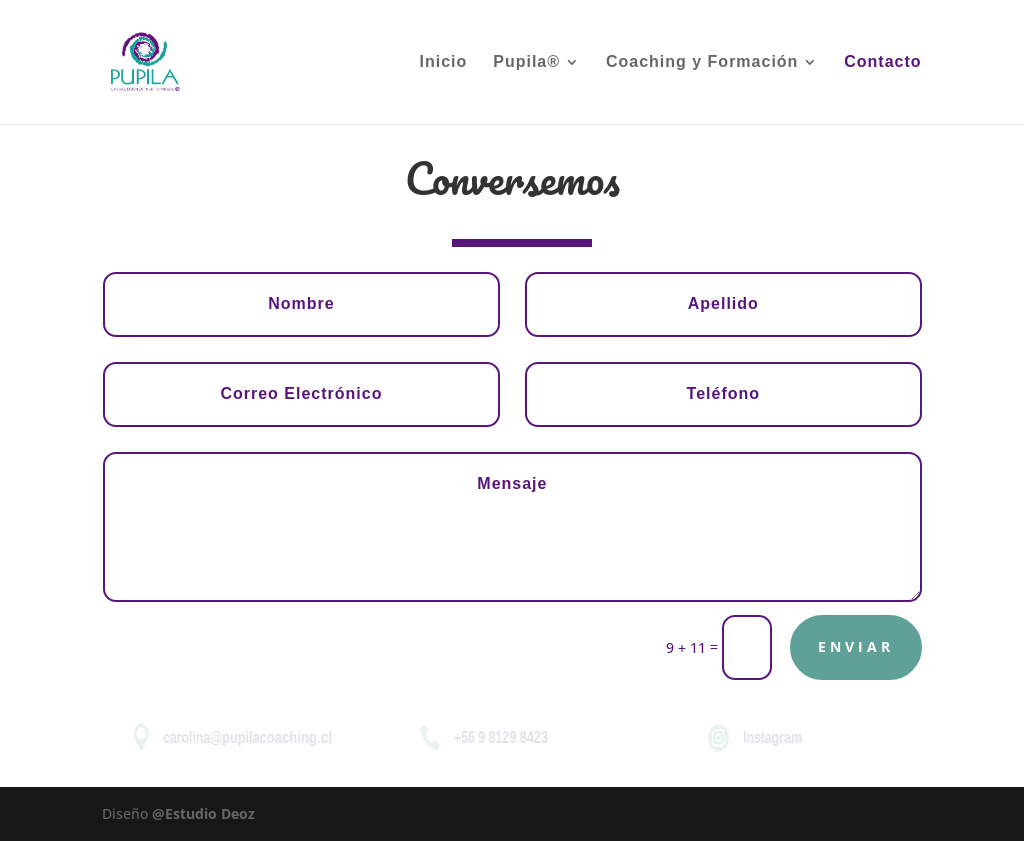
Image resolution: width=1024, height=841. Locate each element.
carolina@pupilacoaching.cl (246, 737)
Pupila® (526, 62)
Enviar (856, 646)
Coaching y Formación (702, 62)
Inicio (444, 62)
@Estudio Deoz (203, 813)
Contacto (882, 62)
